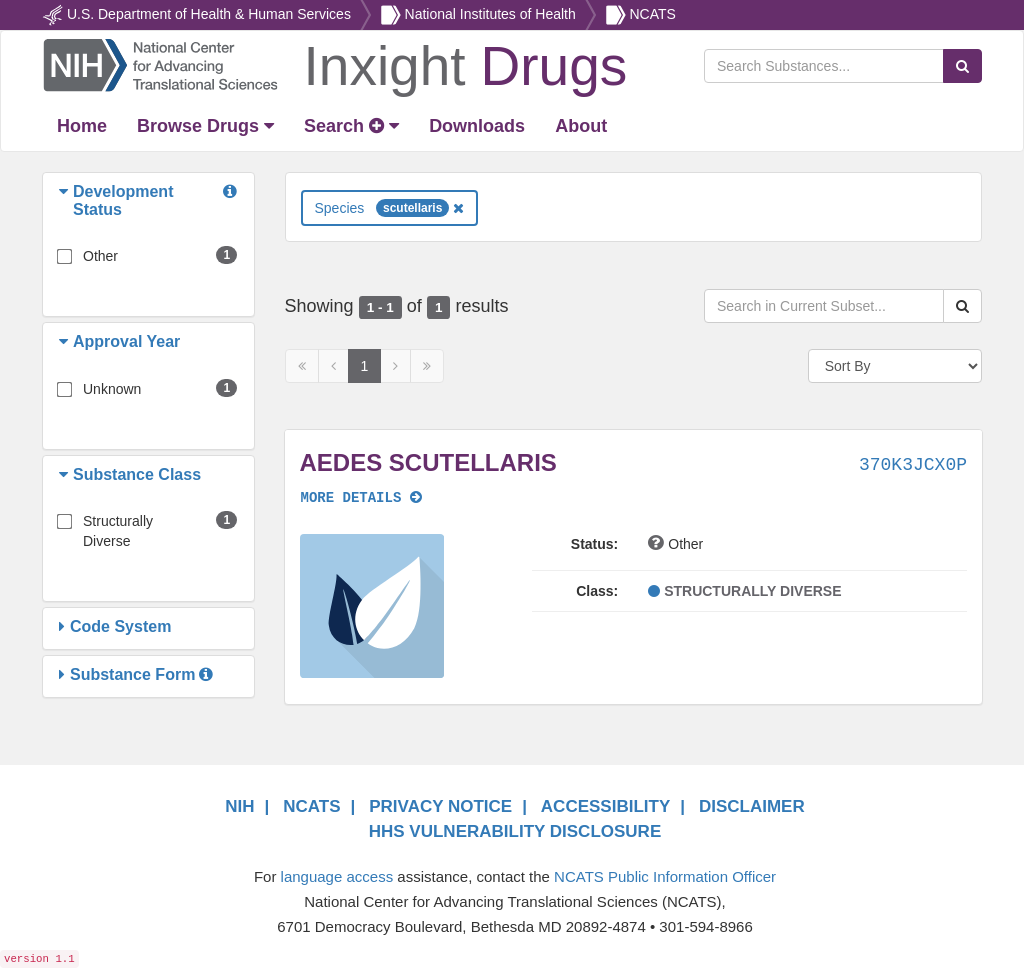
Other (100, 256)
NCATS (652, 14)
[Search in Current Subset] (824, 306)
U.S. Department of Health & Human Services (209, 14)
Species (390, 208)
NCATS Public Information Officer (665, 876)
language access (337, 876)
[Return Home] (334, 64)
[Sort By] (895, 366)
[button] (66, 200)
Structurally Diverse (118, 531)
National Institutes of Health (490, 14)
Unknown (112, 389)
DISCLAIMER (752, 806)
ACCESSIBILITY (605, 806)
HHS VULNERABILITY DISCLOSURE (515, 831)
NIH (239, 806)
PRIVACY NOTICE (440, 806)
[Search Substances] (824, 66)
